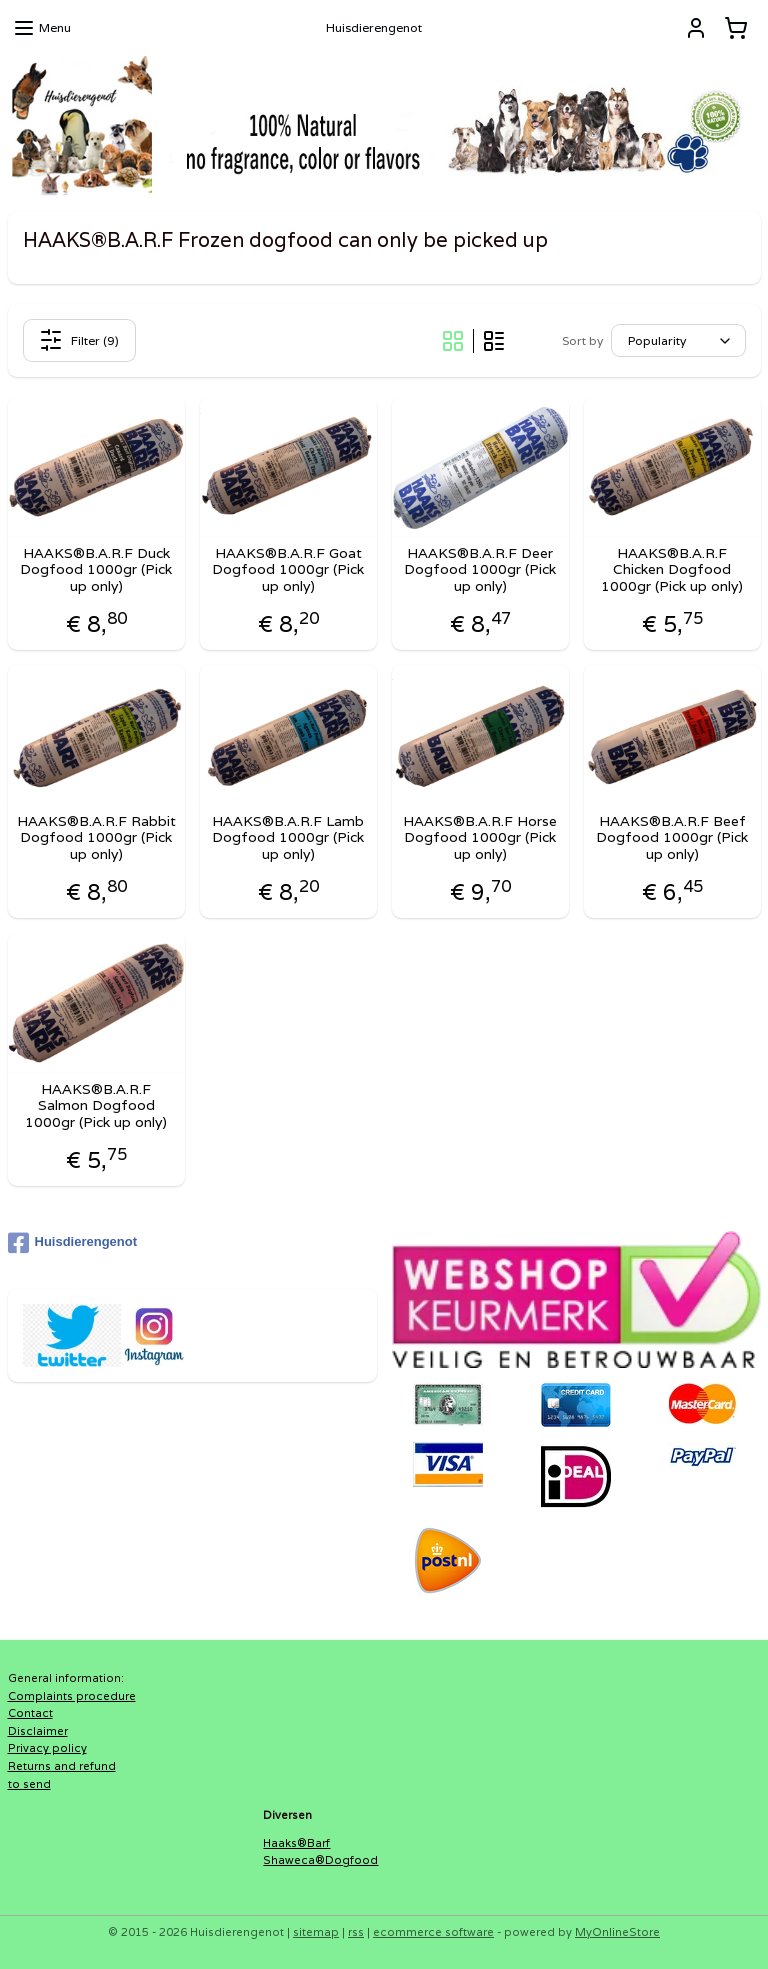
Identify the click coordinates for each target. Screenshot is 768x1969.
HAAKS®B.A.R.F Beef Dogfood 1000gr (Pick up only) (672, 837)
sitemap (316, 1932)
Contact (30, 1713)
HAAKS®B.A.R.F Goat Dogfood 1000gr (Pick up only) (288, 569)
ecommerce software (433, 1932)
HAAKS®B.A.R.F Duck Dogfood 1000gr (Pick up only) (96, 569)
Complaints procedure (72, 1696)
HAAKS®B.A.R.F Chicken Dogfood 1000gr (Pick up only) (672, 569)
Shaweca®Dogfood (320, 1860)
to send (29, 1784)
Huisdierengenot (73, 1243)
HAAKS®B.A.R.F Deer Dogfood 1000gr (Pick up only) (480, 569)
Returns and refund (62, 1766)
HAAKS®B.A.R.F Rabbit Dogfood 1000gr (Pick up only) (96, 837)
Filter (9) (79, 340)
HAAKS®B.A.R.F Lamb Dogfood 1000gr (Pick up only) (288, 837)
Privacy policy (47, 1748)
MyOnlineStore (617, 1932)
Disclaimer (38, 1731)
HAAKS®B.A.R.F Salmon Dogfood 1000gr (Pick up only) (96, 1105)
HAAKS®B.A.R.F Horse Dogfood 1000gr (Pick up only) (480, 837)
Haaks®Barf (296, 1843)
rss (356, 1932)
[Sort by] (678, 340)
